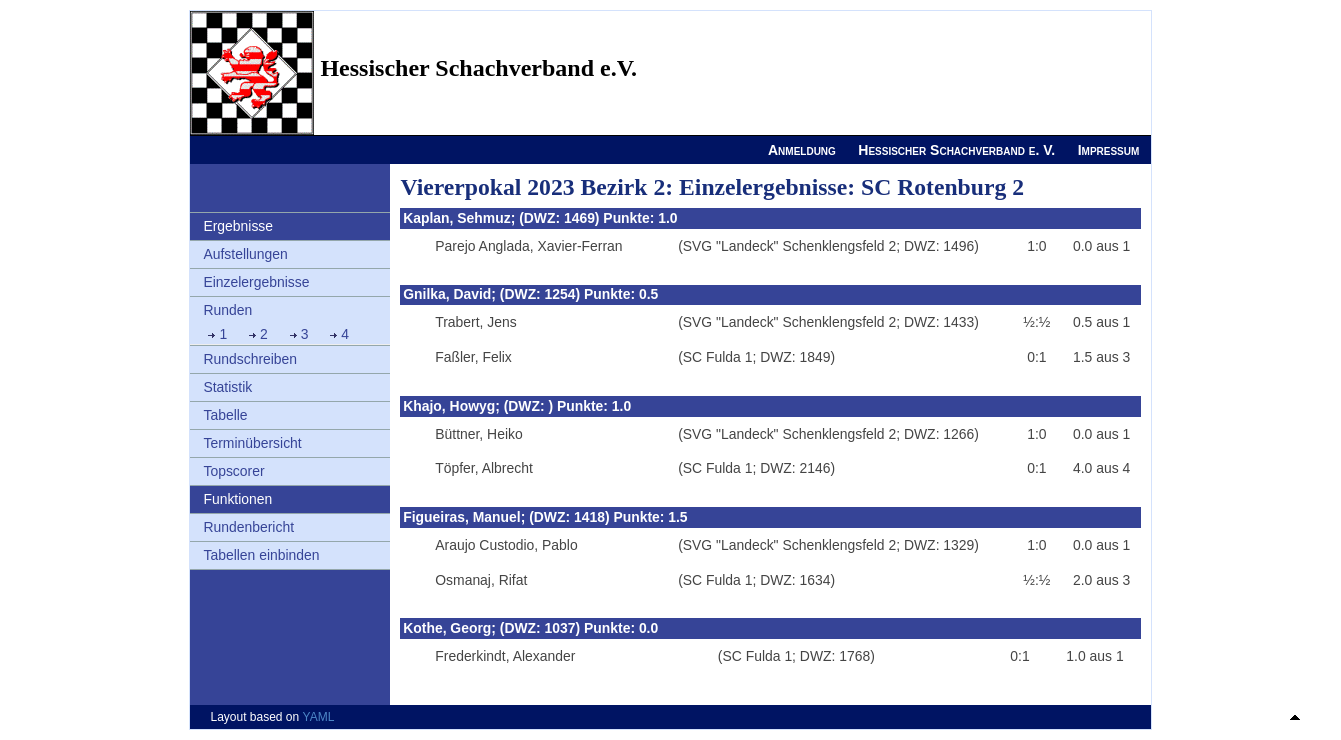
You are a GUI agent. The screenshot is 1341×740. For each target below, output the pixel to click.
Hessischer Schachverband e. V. (956, 150)
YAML (319, 717)
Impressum (1109, 150)
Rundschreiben (250, 359)
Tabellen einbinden (261, 555)
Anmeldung (802, 150)
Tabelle (225, 415)
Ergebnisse (238, 226)
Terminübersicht (252, 443)
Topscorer (233, 471)
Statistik (227, 387)
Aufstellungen (245, 254)
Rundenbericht (248, 527)
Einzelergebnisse (256, 282)
